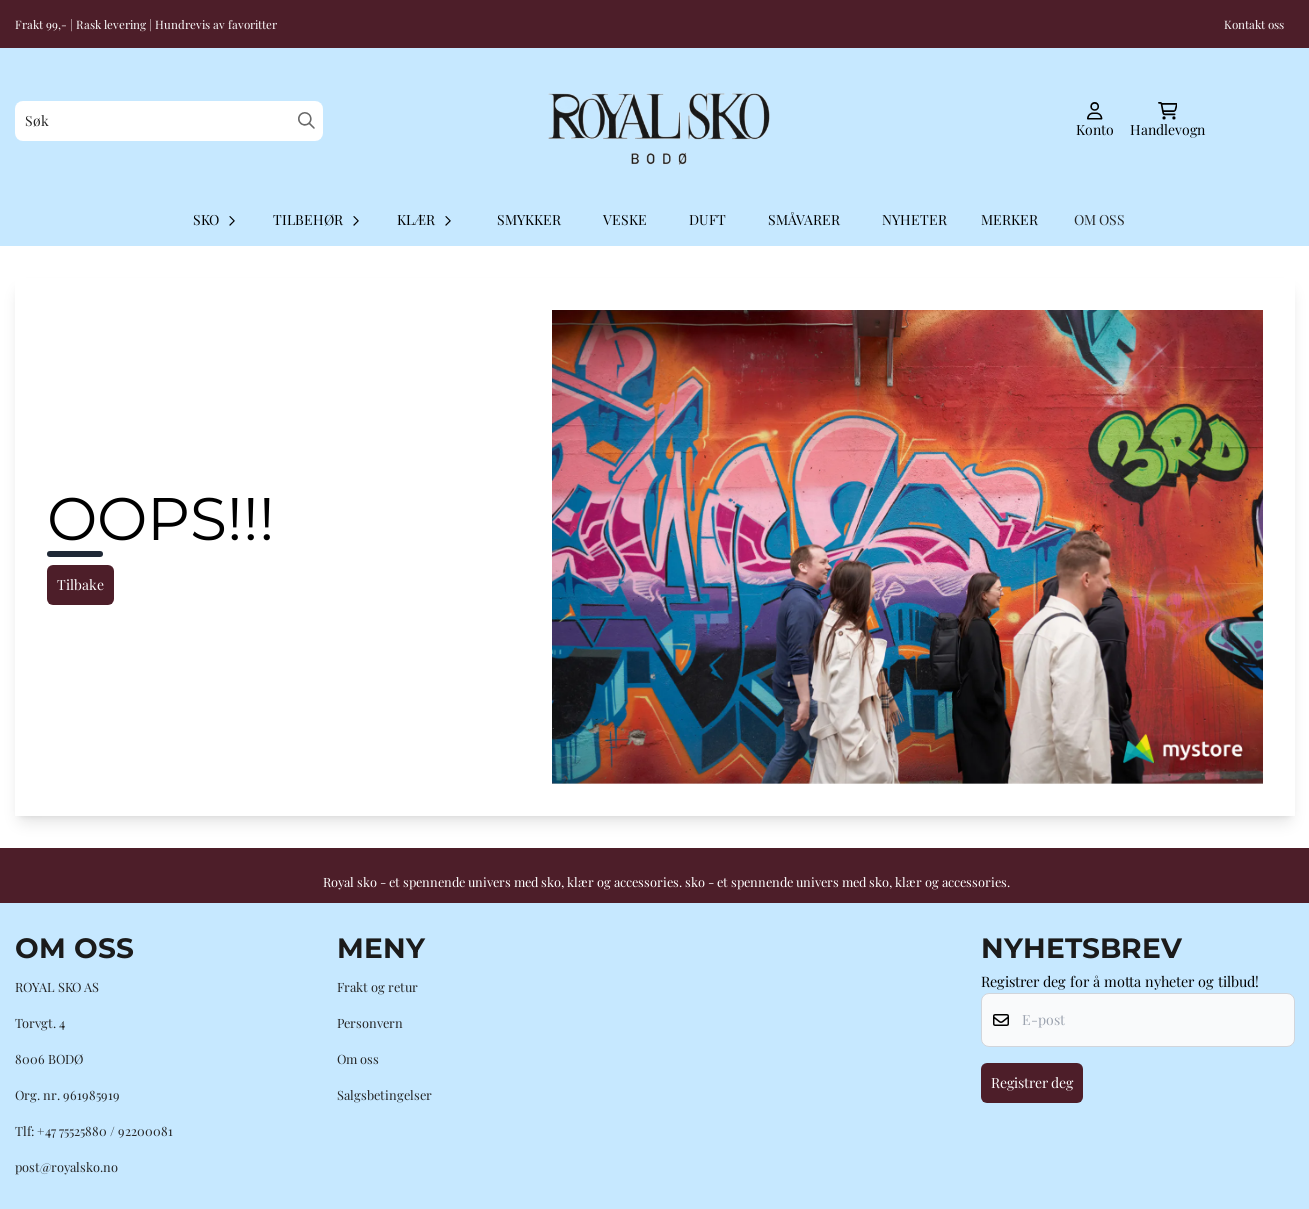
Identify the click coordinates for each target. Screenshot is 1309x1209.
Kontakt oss (1254, 24)
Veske (625, 219)
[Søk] (169, 121)
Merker (1009, 219)
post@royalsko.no (66, 1166)
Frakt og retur (377, 986)
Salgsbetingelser (384, 1094)
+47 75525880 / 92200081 (105, 1130)
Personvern (370, 1022)
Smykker (529, 219)
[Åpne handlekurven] (1167, 121)
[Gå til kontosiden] (1095, 121)
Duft (707, 219)
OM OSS (1099, 219)
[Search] (306, 120)
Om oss (358, 1058)
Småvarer (804, 219)
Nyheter (914, 219)
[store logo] (655, 121)
